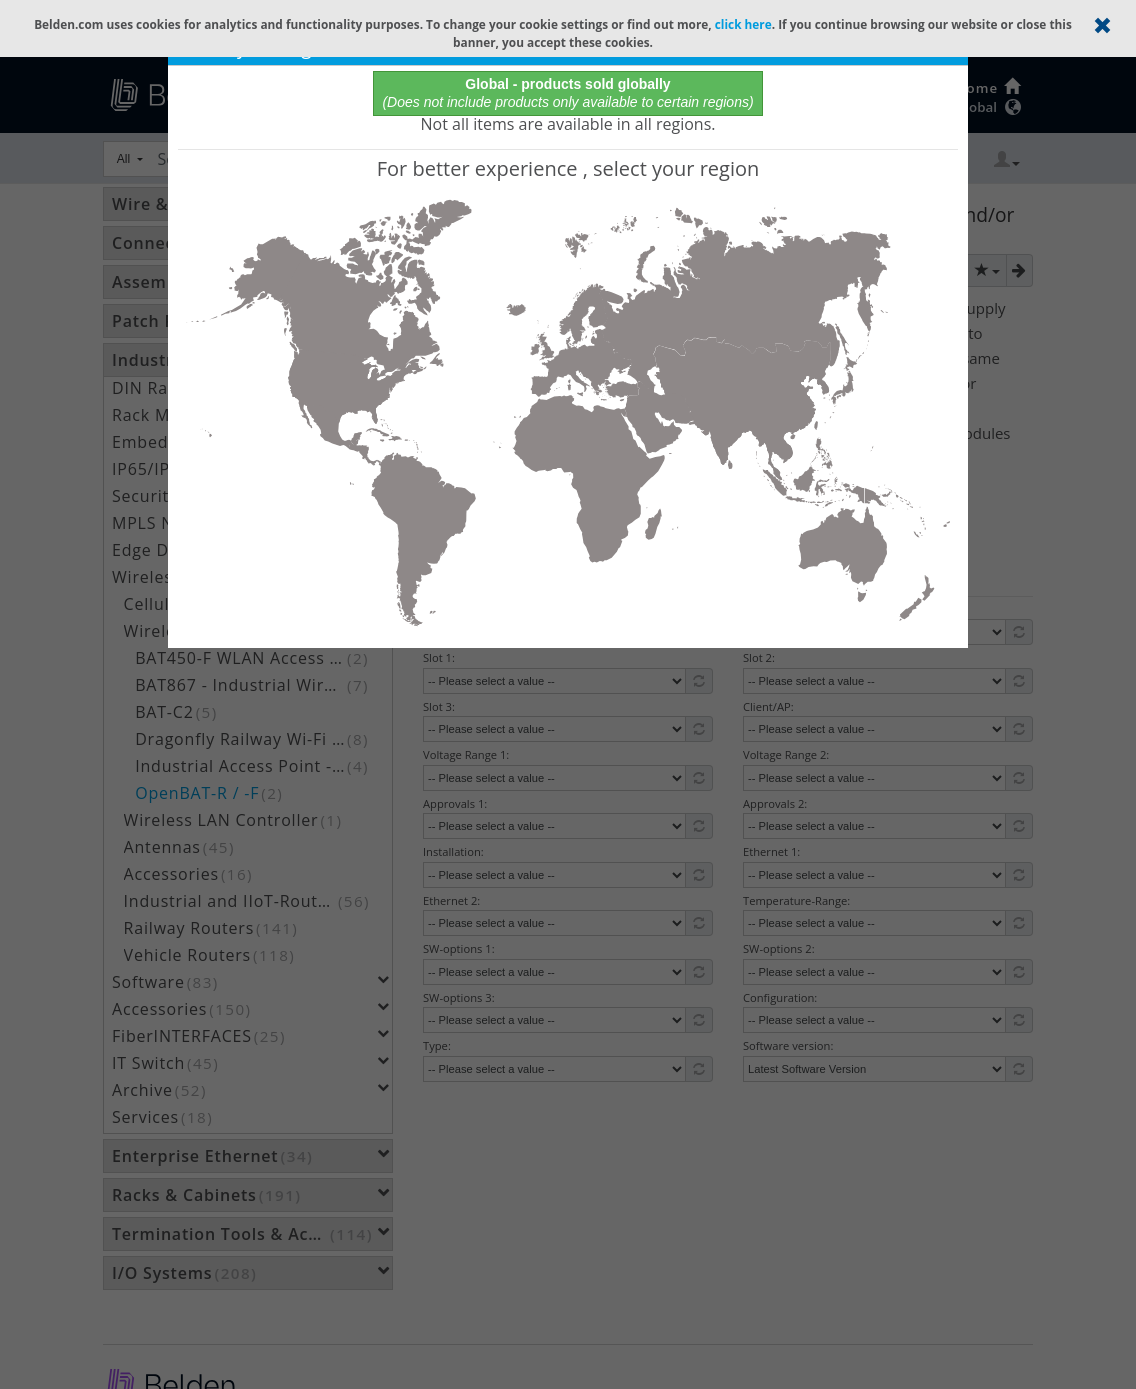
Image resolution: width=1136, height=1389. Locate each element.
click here (743, 24)
